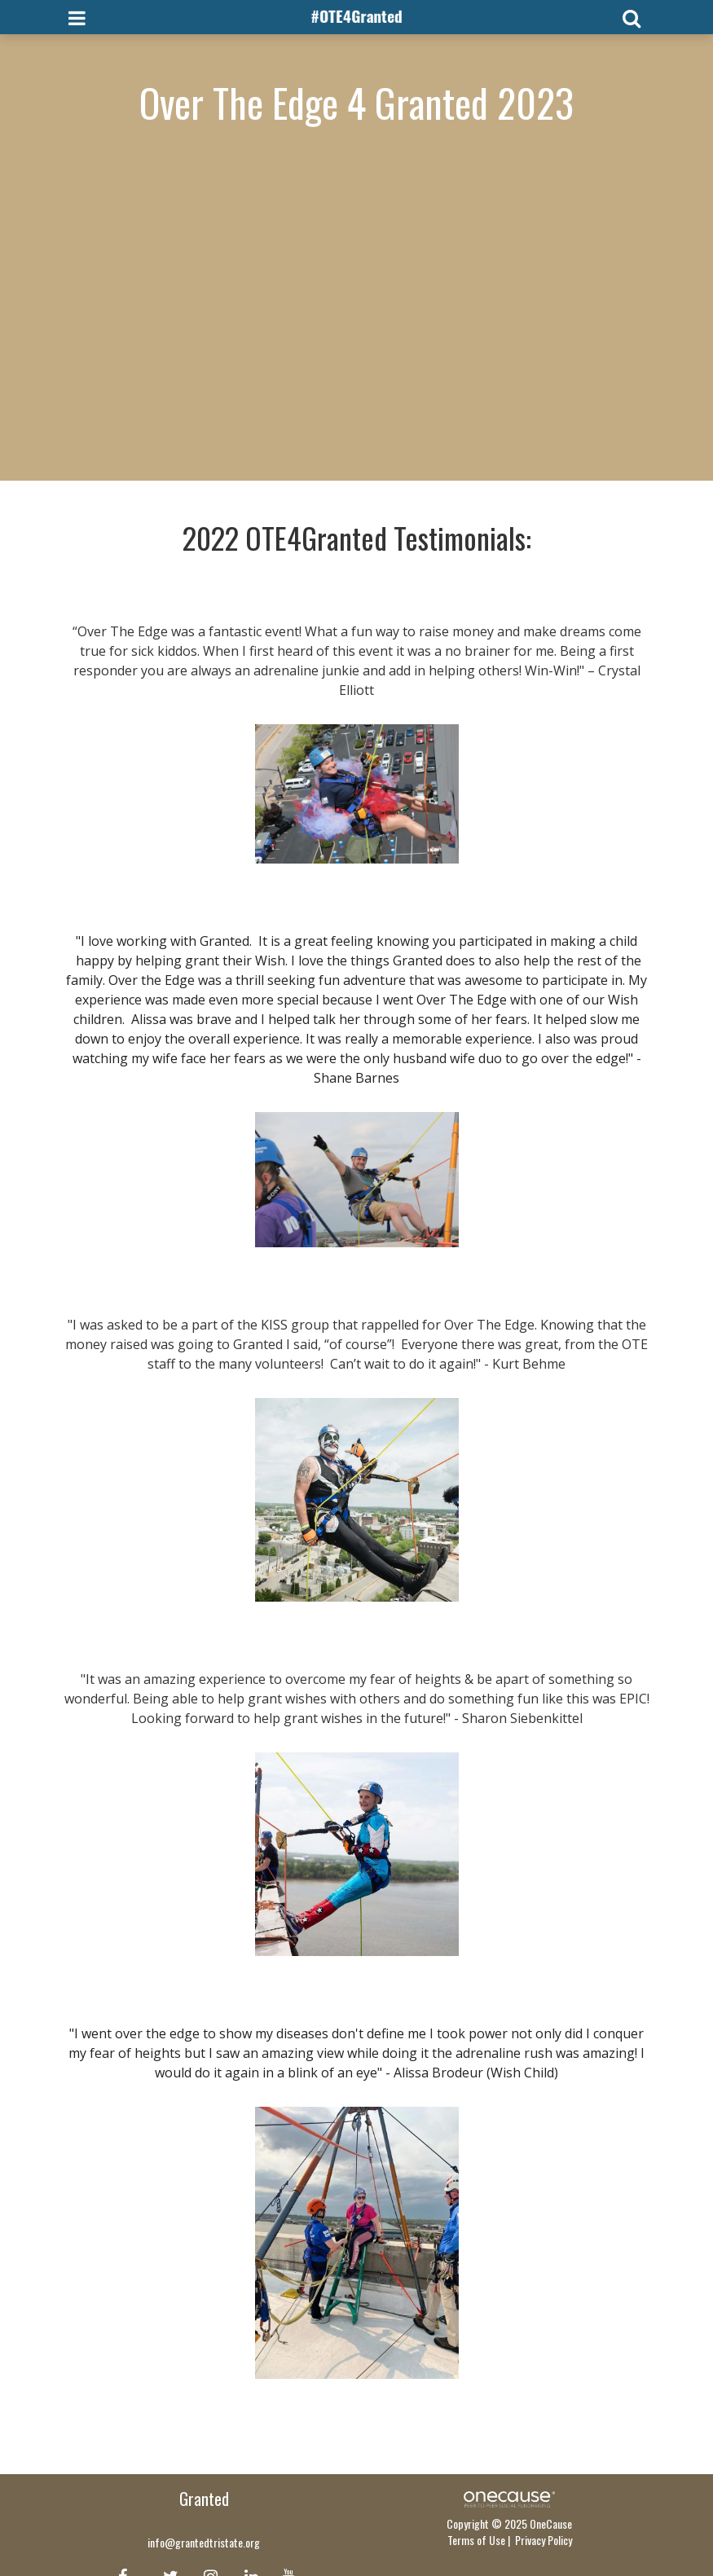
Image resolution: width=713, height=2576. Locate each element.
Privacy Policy (543, 2539)
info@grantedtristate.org (203, 2542)
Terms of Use (476, 2539)
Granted (204, 2498)
